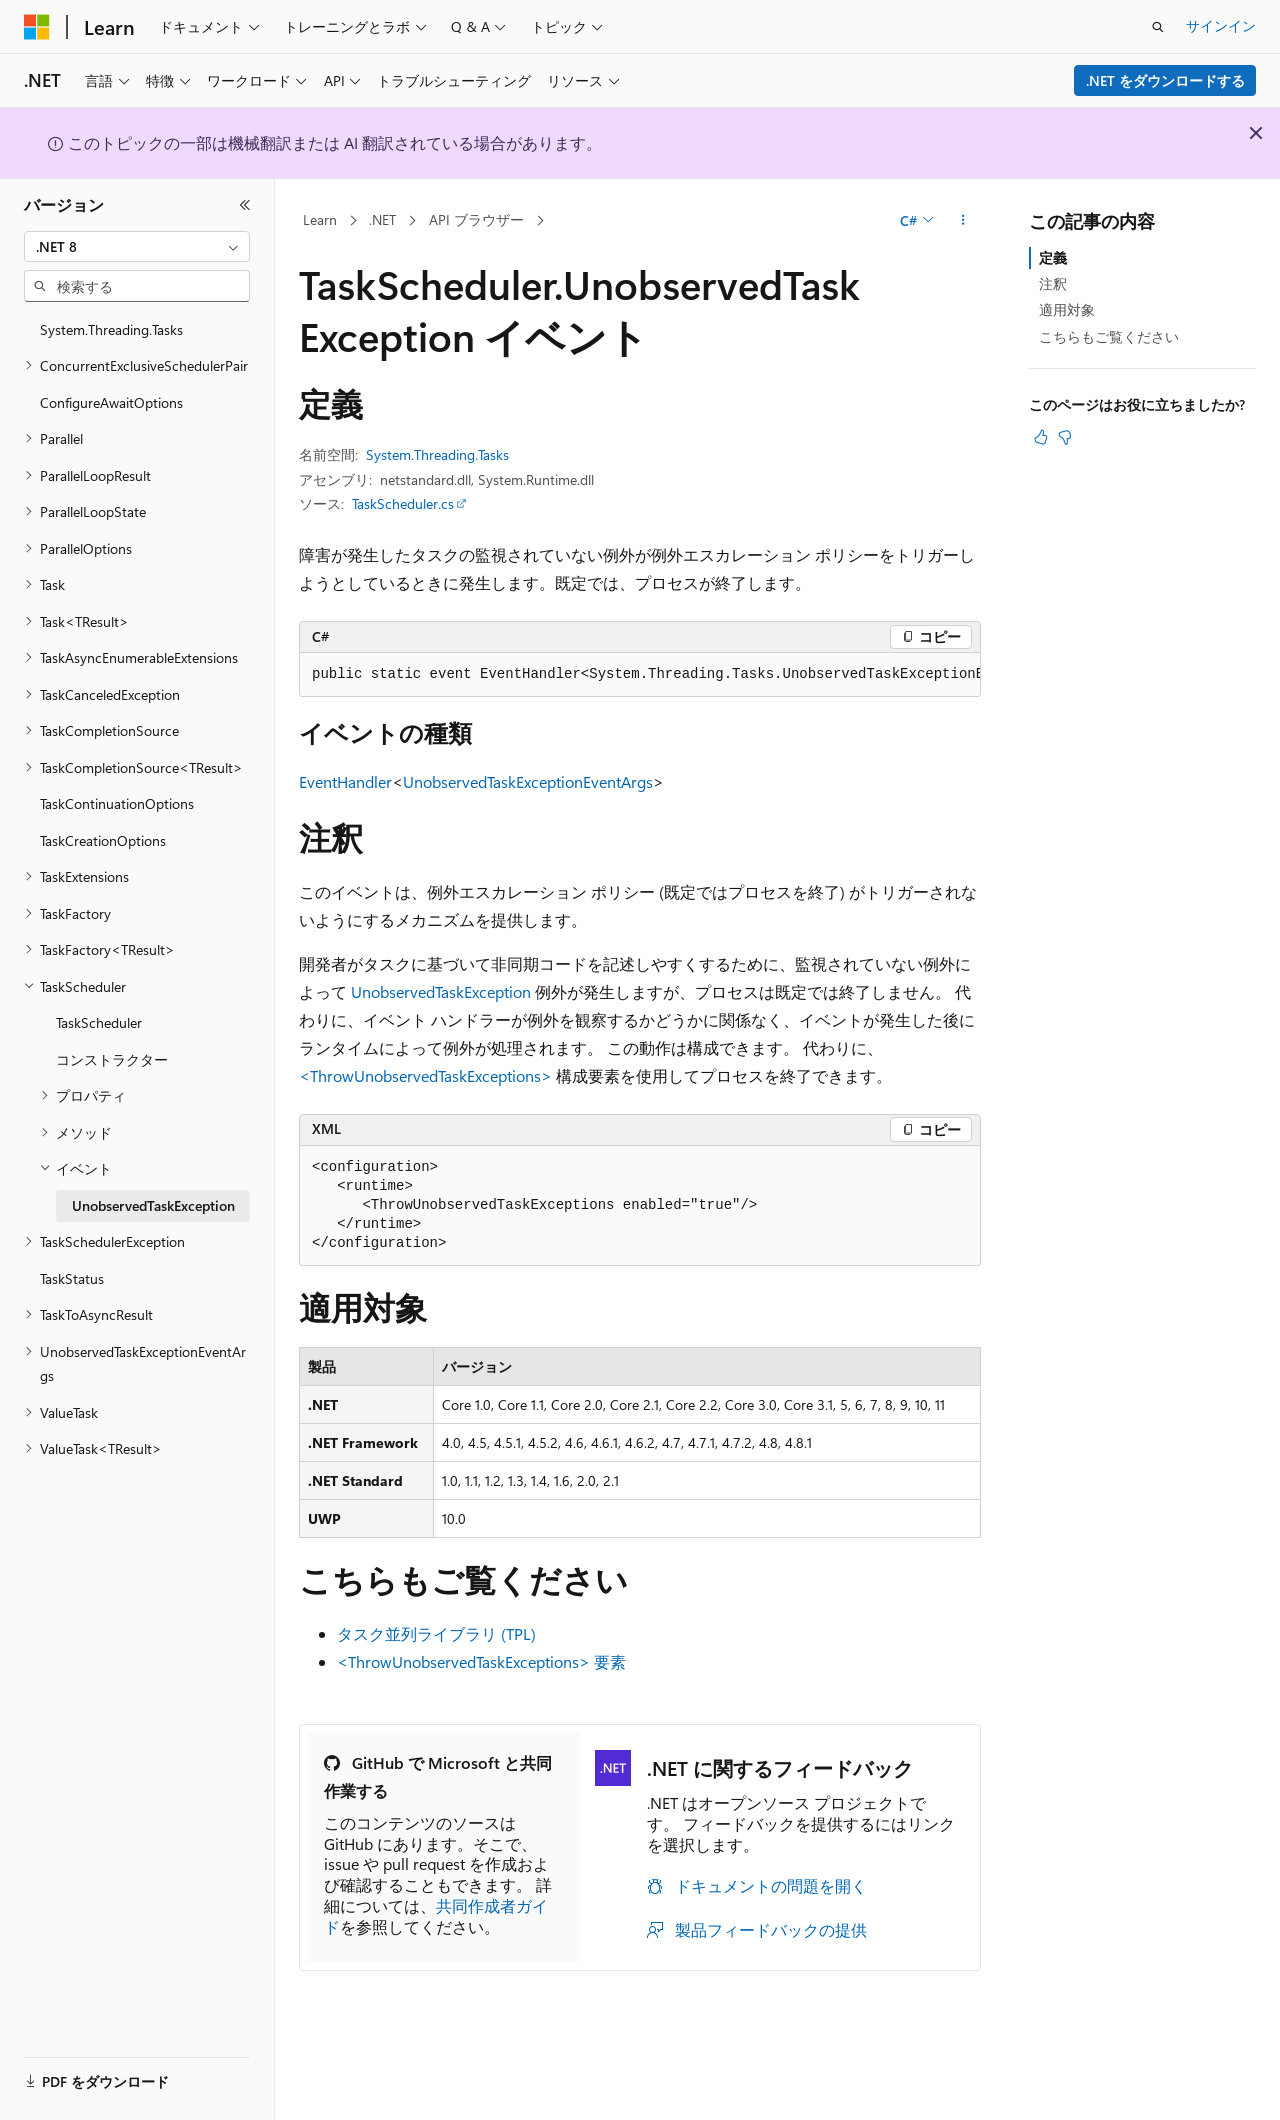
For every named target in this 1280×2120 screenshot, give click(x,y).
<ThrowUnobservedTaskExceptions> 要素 (481, 1661)
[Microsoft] (37, 27)
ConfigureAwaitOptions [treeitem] (111, 402)
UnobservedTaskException (441, 991)
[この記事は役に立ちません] (1065, 437)
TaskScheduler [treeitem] (99, 1022)
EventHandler (345, 781)
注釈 (1053, 283)
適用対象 (1067, 309)
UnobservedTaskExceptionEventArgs (528, 781)
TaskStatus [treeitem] (72, 1278)
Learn (320, 219)
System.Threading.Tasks (437, 454)
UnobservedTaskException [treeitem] (153, 1205)
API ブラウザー (476, 219)
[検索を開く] (1158, 27)
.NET (382, 219)
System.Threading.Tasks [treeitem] (111, 329)
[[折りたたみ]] (245, 205)
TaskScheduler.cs (403, 503)
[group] (640, 675)
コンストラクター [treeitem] (112, 1059)
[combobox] (137, 247)
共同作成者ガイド (436, 1916)
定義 (1053, 257)
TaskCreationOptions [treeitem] (103, 840)
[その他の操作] (963, 221)
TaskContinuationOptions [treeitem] (117, 803)
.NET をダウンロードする (1165, 80)
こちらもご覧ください (1109, 336)
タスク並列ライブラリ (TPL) (436, 1633)
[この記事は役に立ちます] (1041, 437)
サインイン (1221, 25)
